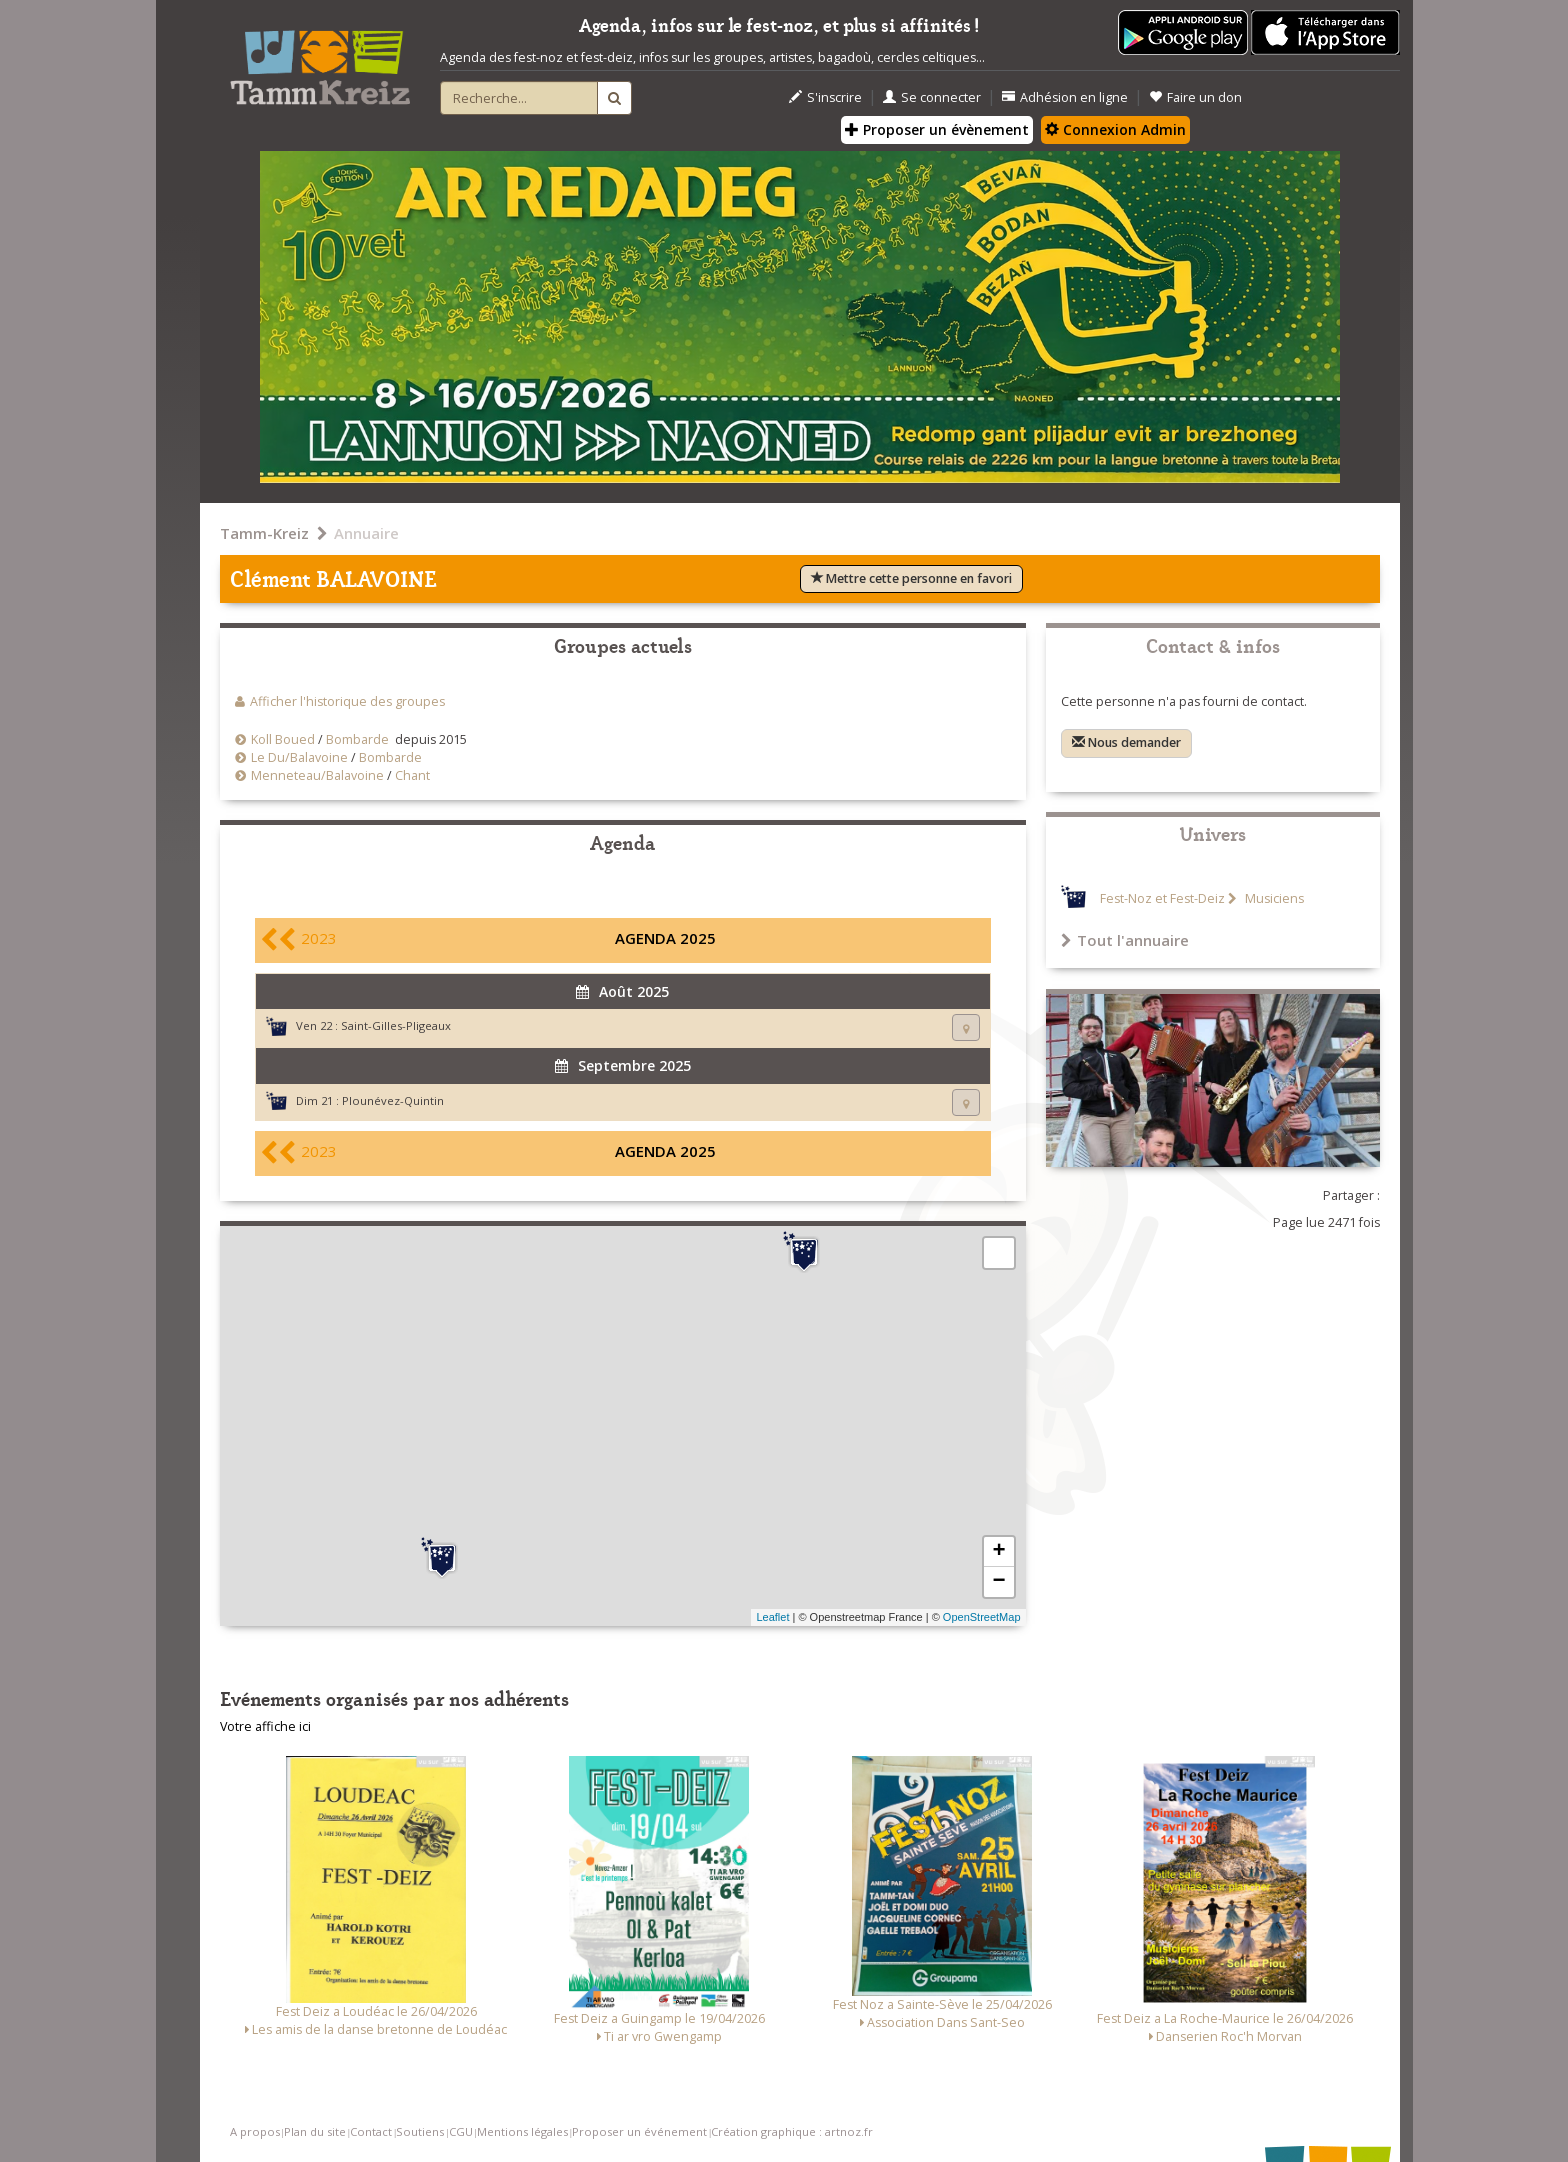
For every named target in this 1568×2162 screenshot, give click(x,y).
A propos (255, 2131)
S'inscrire (825, 97)
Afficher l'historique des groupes (347, 701)
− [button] (998, 1582)
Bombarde (357, 739)
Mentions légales (522, 2131)
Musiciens (1273, 898)
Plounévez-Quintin (393, 1100)
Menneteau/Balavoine (317, 775)
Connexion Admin (1115, 129)
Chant (412, 775)
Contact (371, 2131)
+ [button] (998, 1552)
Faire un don (1195, 97)
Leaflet (772, 1617)
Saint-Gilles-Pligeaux (396, 1025)
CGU (461, 2131)
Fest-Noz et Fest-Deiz (1162, 898)
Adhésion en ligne (1065, 97)
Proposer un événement (639, 2131)
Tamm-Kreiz (264, 533)
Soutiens (420, 2131)
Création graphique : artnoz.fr (792, 2131)
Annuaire (366, 533)
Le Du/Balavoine (299, 757)
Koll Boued (284, 739)
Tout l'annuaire (1125, 940)
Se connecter (932, 97)
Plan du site (315, 2131)
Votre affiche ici (265, 1726)
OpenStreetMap (982, 1617)
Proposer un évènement (937, 129)
